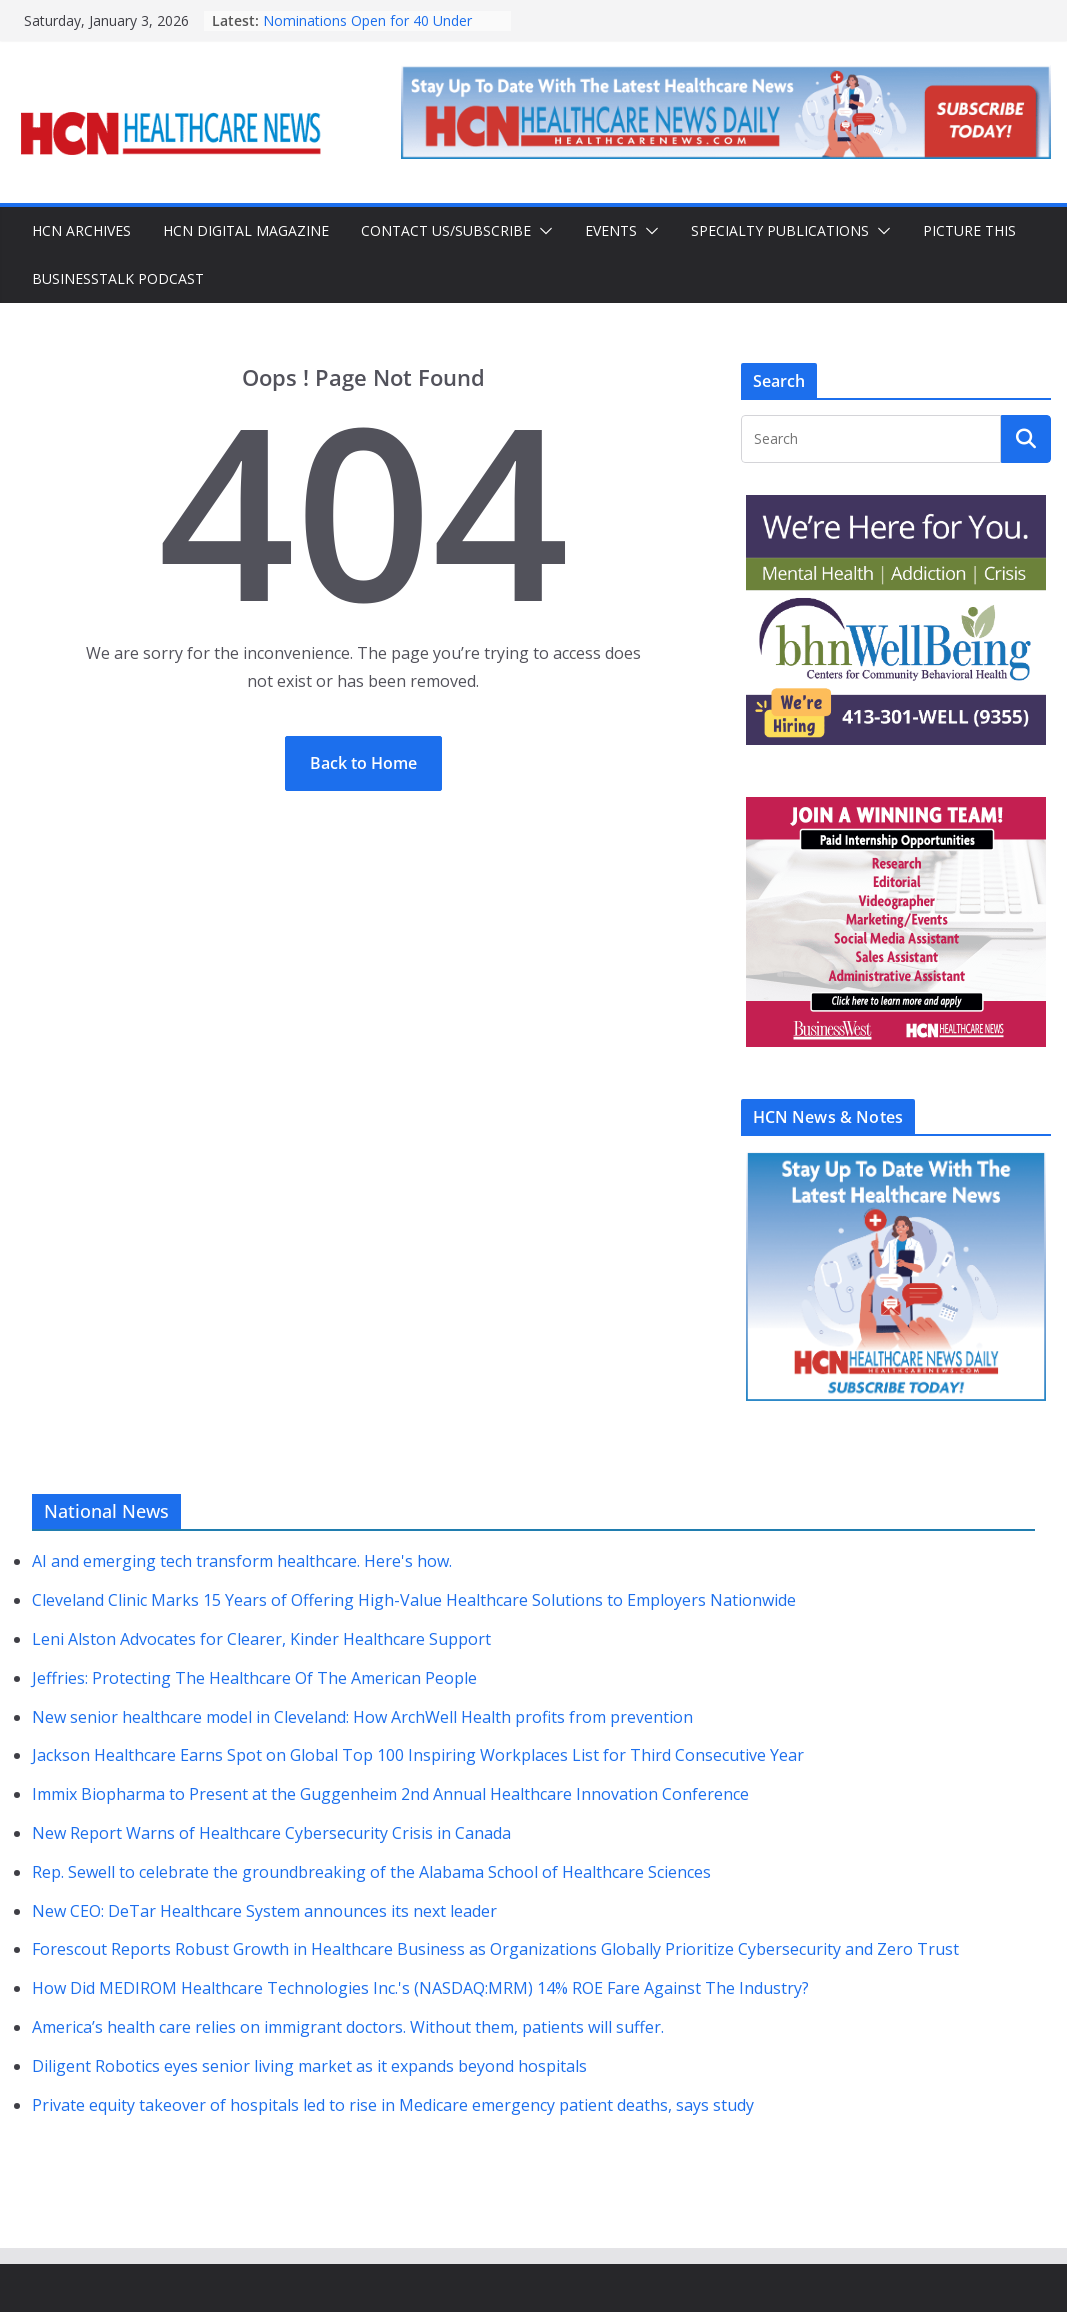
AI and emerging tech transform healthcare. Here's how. (242, 1561)
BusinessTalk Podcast (118, 278)
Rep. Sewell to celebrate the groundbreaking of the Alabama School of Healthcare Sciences (371, 1872)
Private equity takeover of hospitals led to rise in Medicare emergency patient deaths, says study (393, 2105)
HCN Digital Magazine (246, 230)
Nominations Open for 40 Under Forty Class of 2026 (367, 30)
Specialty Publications (780, 230)
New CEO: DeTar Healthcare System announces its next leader (264, 1911)
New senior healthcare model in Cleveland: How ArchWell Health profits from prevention (362, 1717)
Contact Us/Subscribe (446, 230)
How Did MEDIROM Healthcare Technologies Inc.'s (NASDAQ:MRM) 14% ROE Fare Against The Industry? (420, 1988)
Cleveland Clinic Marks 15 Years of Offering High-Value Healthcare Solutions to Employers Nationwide (414, 1600)
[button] (542, 231)
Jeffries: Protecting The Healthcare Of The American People (254, 1678)
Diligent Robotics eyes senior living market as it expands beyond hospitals (309, 2066)
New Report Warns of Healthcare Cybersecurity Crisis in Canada (271, 1833)
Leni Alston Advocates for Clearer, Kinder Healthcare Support (261, 1639)
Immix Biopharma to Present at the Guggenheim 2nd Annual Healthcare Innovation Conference (390, 1794)
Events (611, 230)
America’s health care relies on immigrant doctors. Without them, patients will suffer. (348, 2027)
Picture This (969, 230)
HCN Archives (81, 230)
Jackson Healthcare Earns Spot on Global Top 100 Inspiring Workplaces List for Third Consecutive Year (418, 1755)
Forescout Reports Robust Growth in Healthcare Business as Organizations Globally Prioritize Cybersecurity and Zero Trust (495, 1949)
